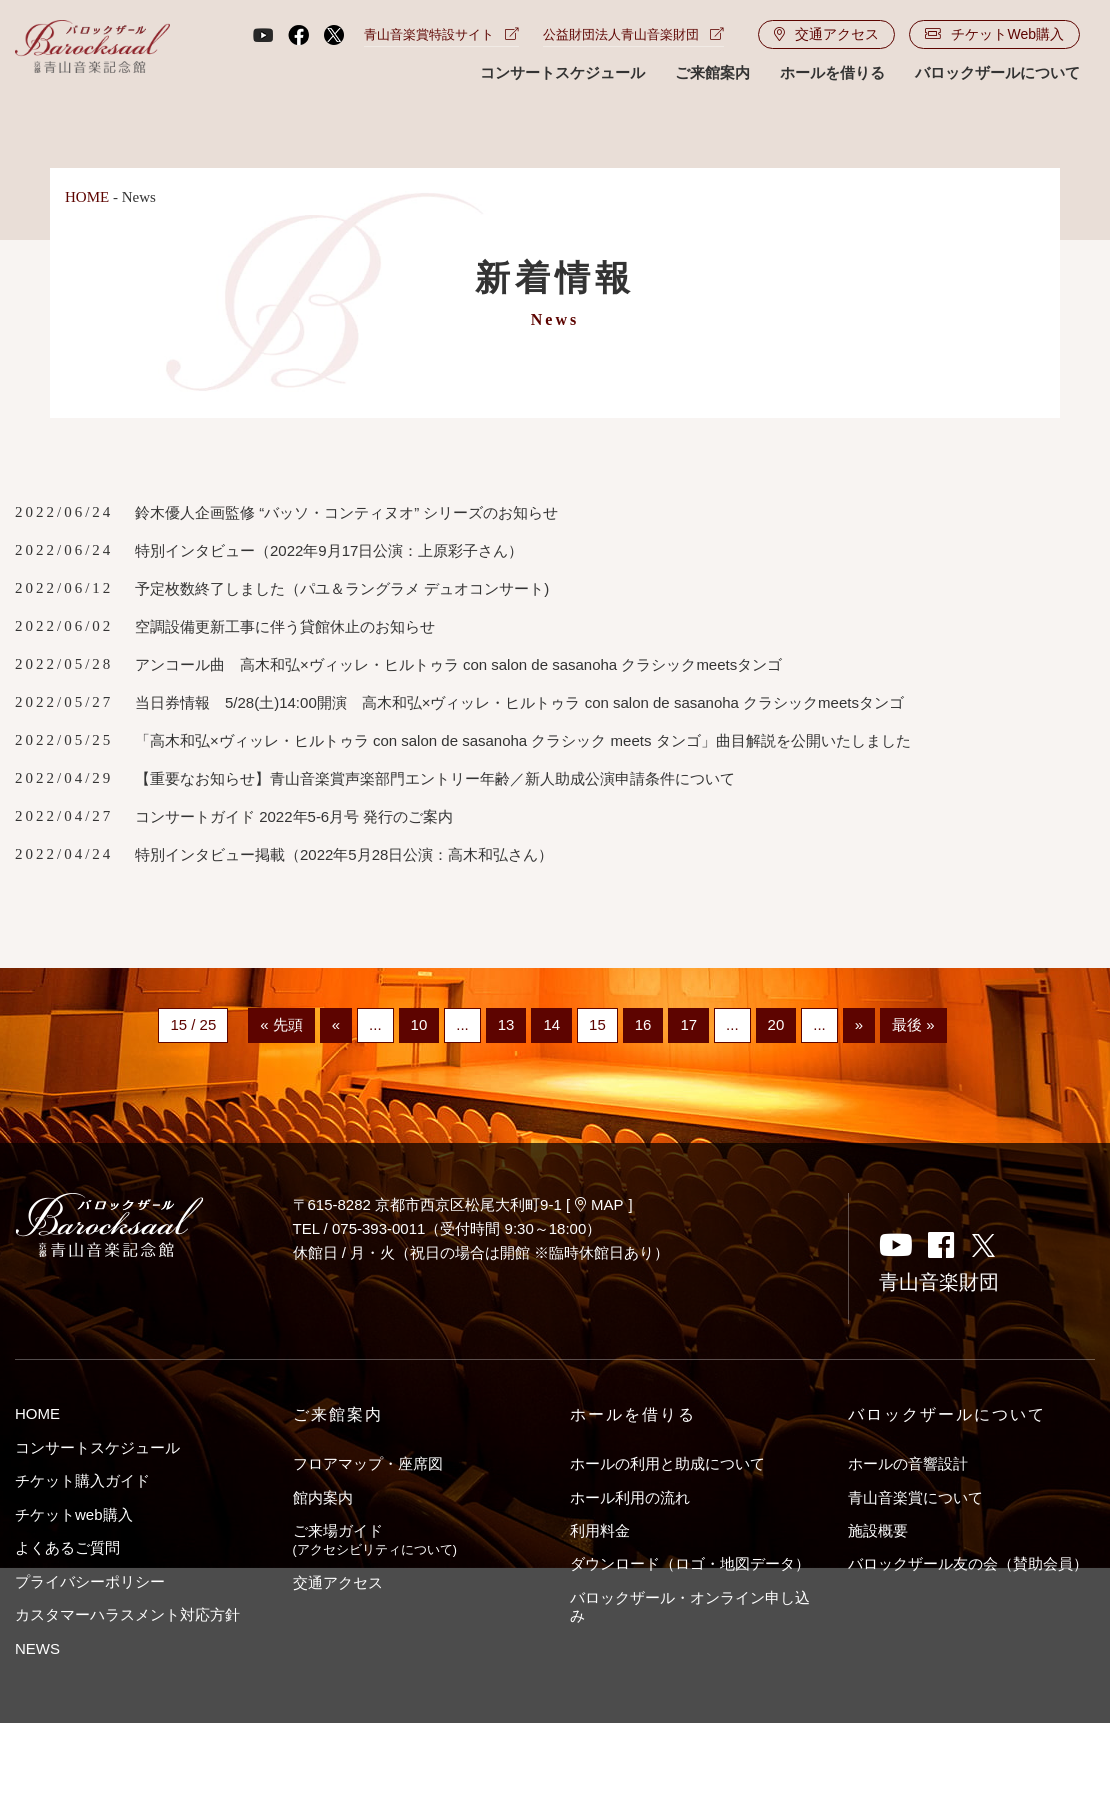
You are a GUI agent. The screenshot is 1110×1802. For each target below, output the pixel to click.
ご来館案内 (712, 72)
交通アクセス (826, 34)
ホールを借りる (832, 72)
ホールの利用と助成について (667, 1463)
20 (776, 1025)
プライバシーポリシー (90, 1581)
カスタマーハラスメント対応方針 (127, 1614)
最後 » (913, 1025)
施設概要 (878, 1530)
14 (551, 1025)
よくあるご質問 (67, 1547)
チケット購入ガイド (82, 1480)
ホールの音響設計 (908, 1463)
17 (688, 1025)
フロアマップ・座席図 (368, 1463)
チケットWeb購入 (994, 34)
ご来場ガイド (375, 1539)
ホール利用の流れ (630, 1497)
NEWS (37, 1648)
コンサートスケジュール (562, 72)
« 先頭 (281, 1025)
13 (506, 1025)
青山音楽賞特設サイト (441, 34)
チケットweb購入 (74, 1514)
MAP (599, 1204)
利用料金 (600, 1530)
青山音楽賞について (915, 1497)
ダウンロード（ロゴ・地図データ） (690, 1563)
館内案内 (323, 1497)
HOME (87, 197)
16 (643, 1025)
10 (419, 1025)
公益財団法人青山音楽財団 (633, 34)
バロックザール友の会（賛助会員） (968, 1563)
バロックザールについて (997, 72)
